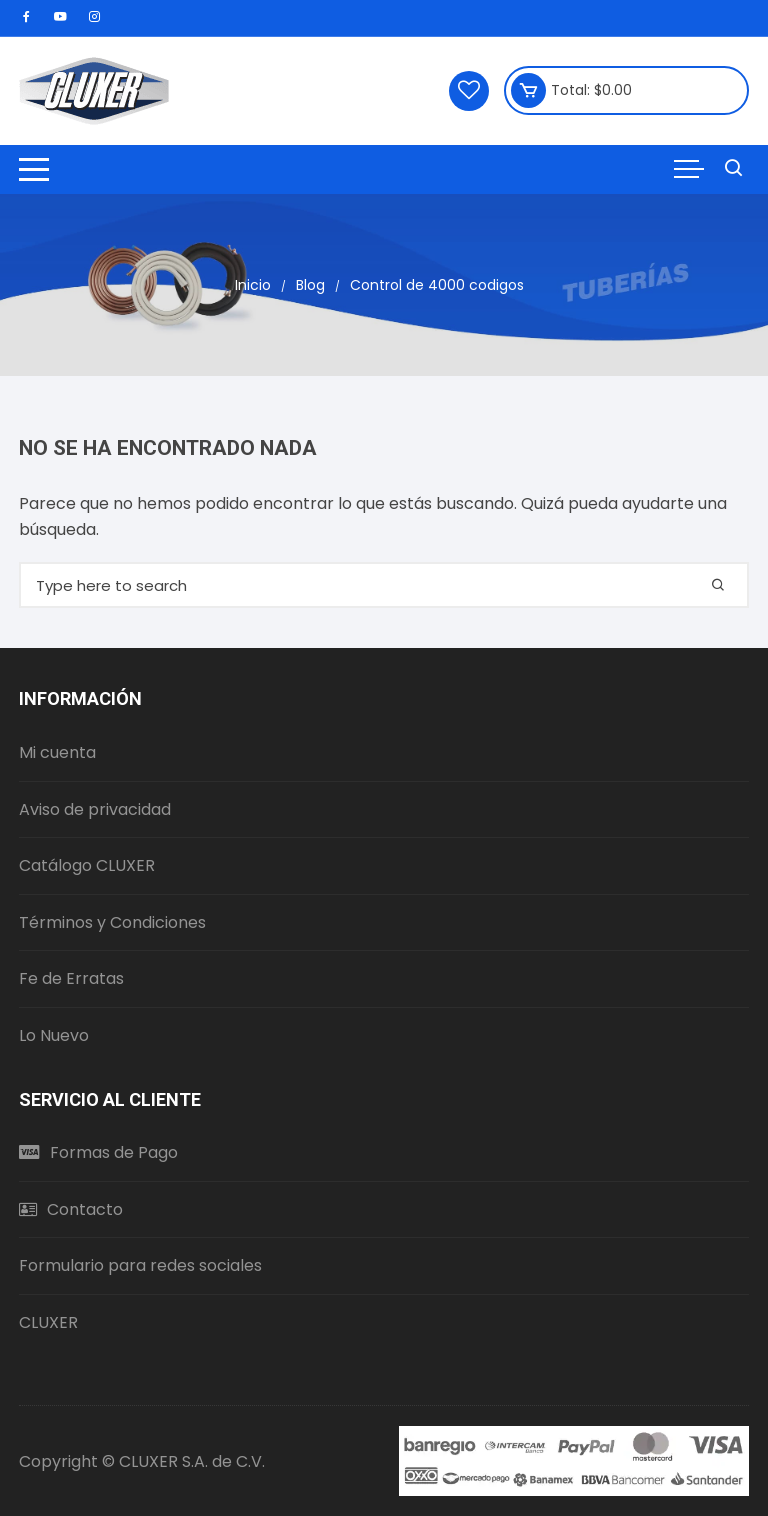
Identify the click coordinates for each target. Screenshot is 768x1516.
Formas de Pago (98, 1152)
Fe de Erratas (71, 978)
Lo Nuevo (54, 1035)
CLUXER (48, 1322)
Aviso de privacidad (95, 809)
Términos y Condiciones (112, 922)
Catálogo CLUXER (87, 865)
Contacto (71, 1209)
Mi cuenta (57, 752)
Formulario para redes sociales (140, 1265)
